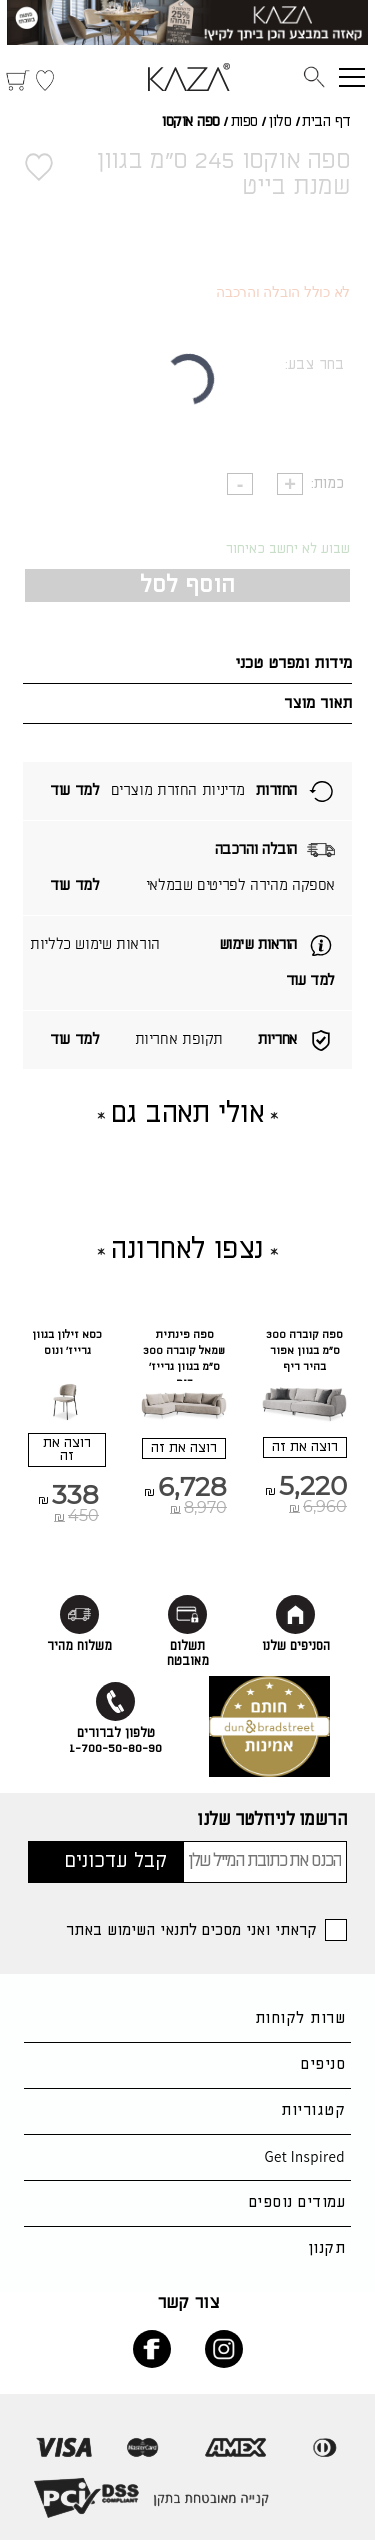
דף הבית (326, 122)
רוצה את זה (305, 1447)
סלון (279, 122)
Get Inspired (304, 2156)
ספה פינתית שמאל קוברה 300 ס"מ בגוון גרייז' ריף (184, 1359)
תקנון (326, 2248)
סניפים (323, 2064)
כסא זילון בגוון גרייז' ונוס (67, 1343)
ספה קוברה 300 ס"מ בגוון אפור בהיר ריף (304, 1351)
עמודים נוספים (297, 2202)
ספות (244, 122)
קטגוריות (313, 2110)
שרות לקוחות (300, 2018)
